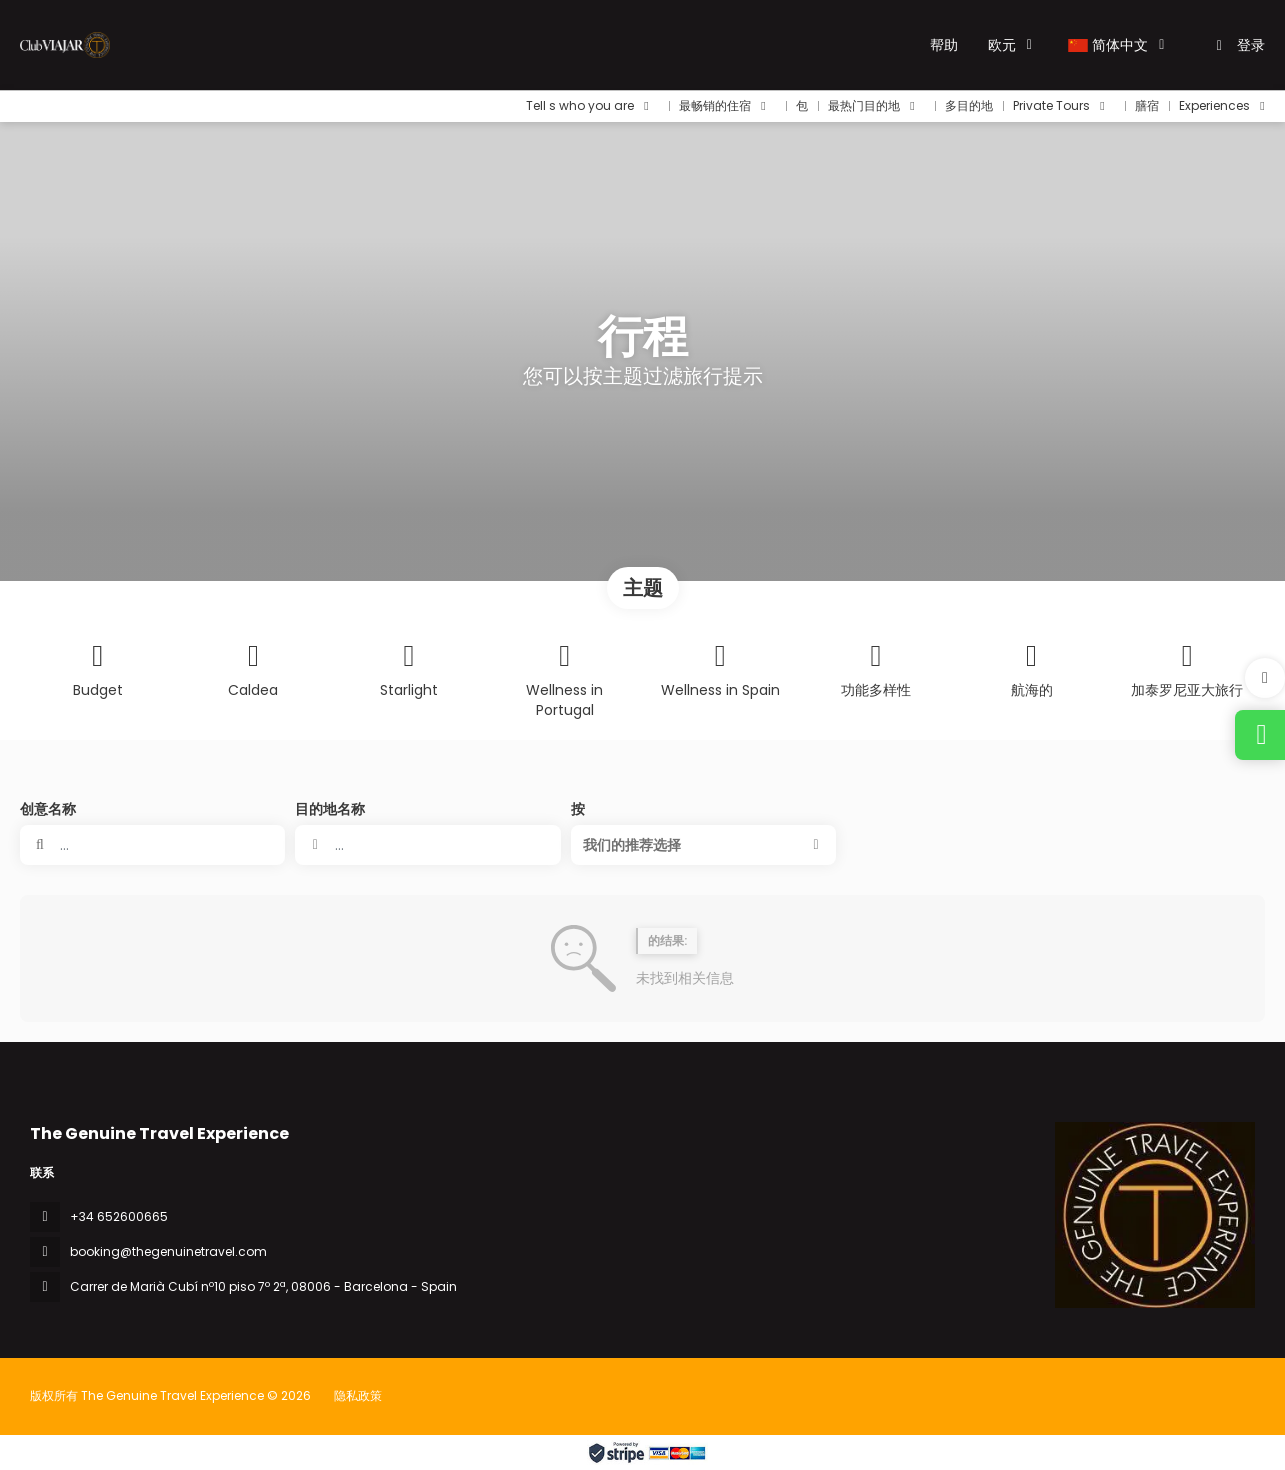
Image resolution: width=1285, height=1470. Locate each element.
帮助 (944, 45)
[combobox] (427, 845)
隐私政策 (358, 1395)
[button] (1265, 678)
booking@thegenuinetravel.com (168, 1251)
